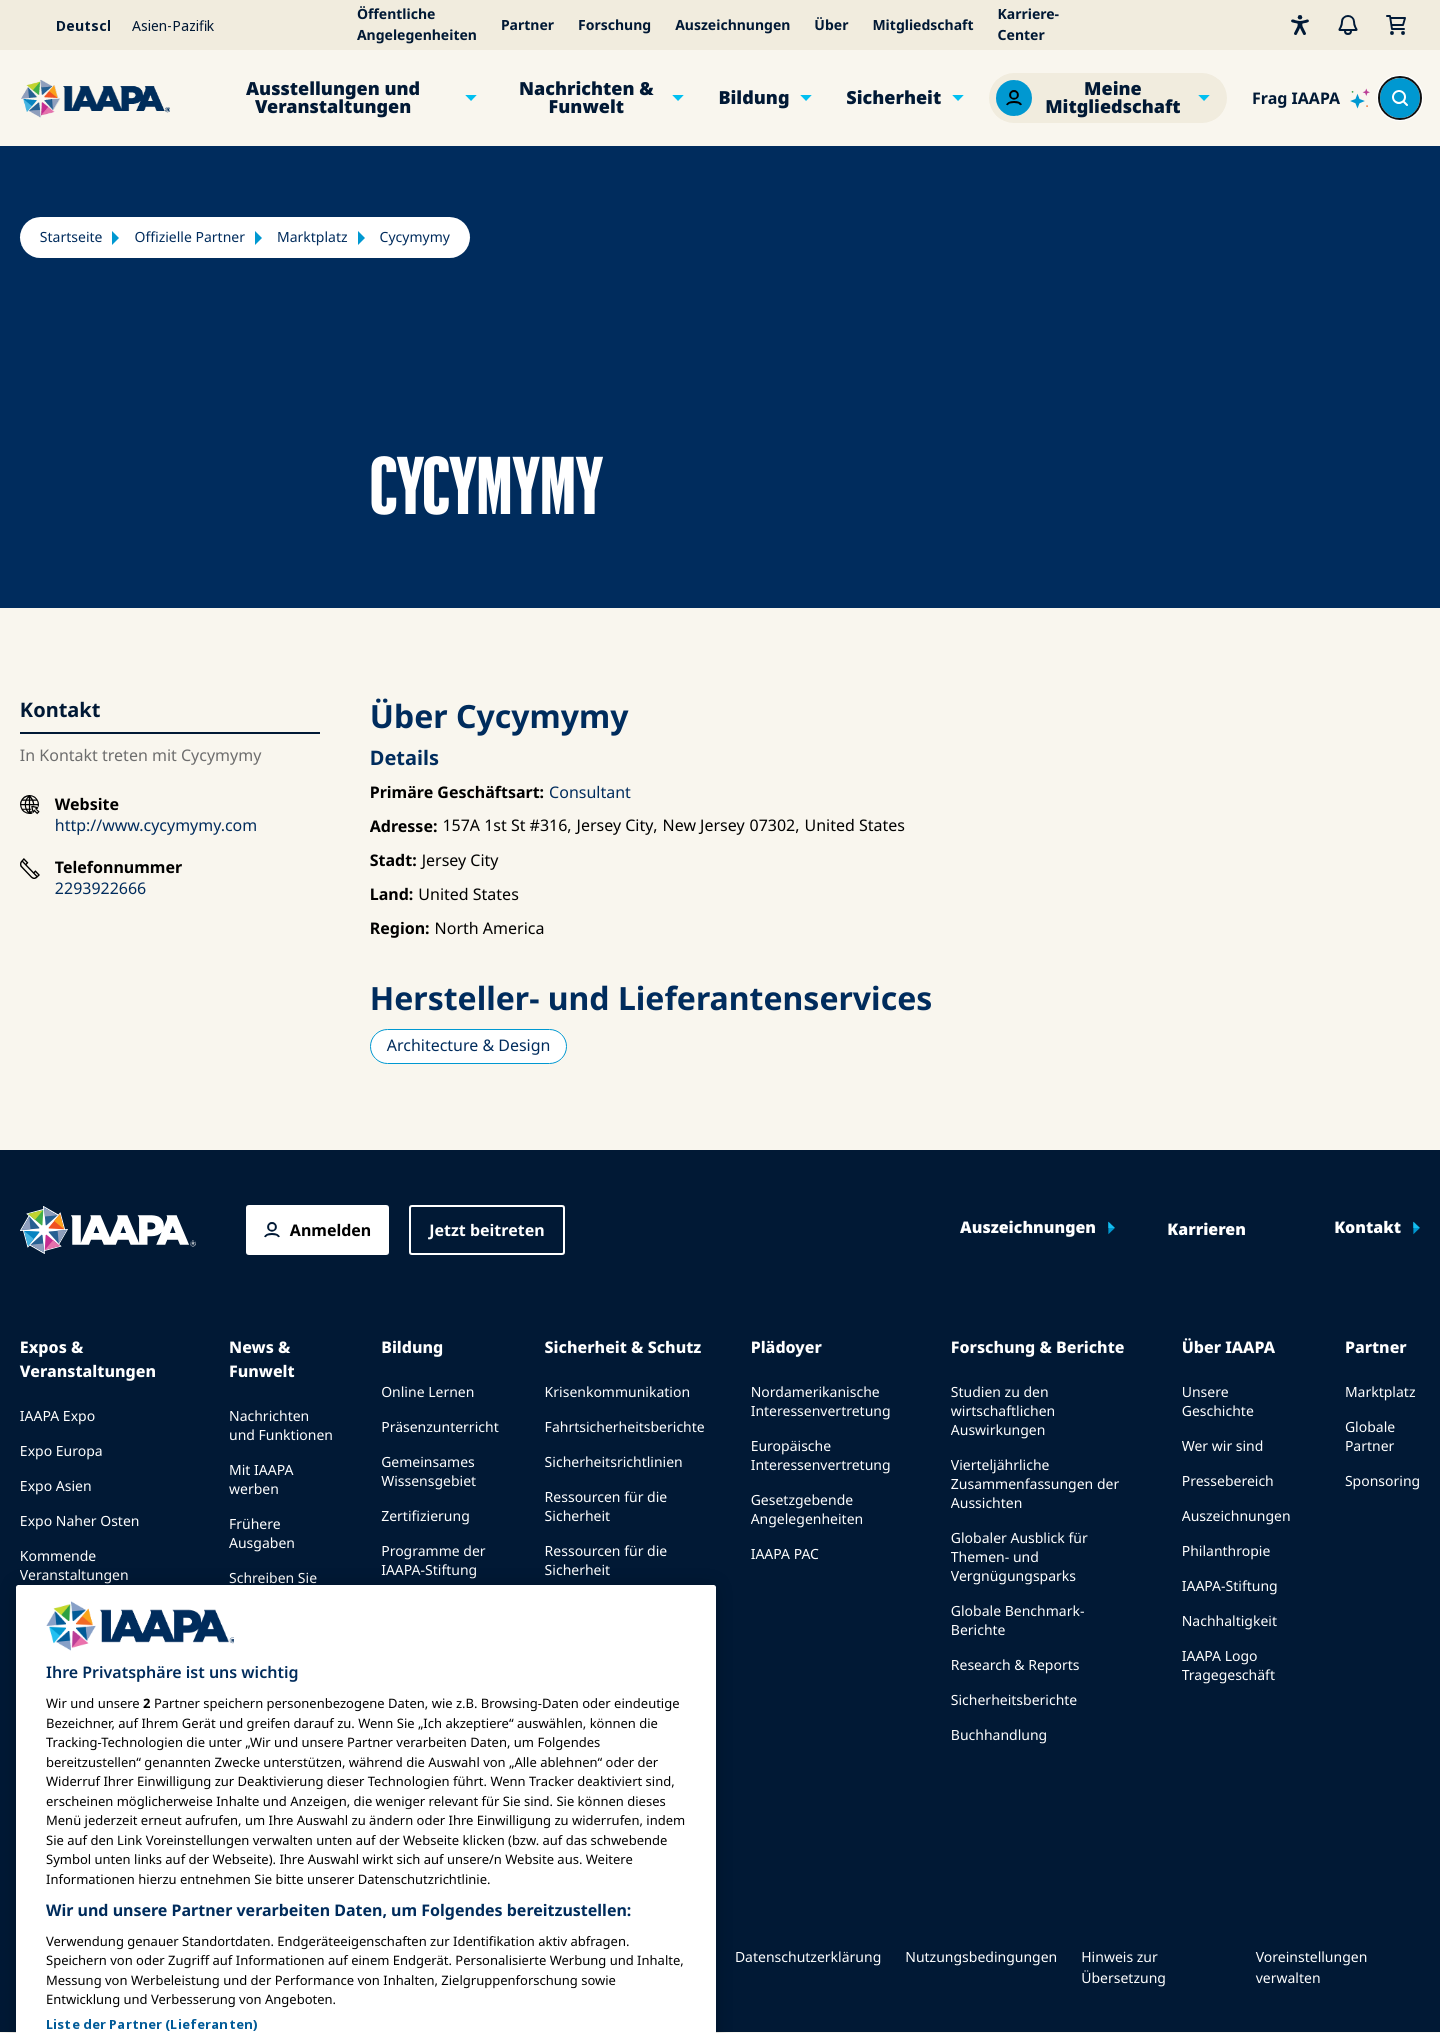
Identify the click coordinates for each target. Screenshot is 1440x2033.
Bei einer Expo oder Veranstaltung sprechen (98, 1620)
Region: (400, 928)
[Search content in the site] (1400, 98)
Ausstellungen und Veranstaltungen (333, 98)
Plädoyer (786, 1347)
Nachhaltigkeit (1229, 1621)
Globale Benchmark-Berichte (1018, 1621)
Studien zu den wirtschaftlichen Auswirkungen (1003, 1411)
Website (87, 804)
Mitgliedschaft (922, 25)
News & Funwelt (262, 1359)
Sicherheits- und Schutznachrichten (606, 1615)
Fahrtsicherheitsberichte (625, 1427)
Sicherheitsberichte (1014, 1700)
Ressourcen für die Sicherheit (606, 1507)
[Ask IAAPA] (1311, 98)
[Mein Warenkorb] (1396, 25)
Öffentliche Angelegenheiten (417, 25)
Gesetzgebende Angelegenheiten (807, 1510)
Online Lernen (427, 1392)
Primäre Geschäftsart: (457, 792)
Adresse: (404, 826)
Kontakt (1367, 1228)
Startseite (71, 237)
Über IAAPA (1228, 1347)
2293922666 (100, 888)
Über (831, 25)
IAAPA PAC (785, 1554)
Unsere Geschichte (1218, 1402)
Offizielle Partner (189, 237)
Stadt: (393, 860)
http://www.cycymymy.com (156, 825)
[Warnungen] (1348, 25)
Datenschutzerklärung (808, 1957)
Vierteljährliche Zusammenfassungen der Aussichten (1035, 1484)
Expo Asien (56, 1486)
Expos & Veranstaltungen (88, 1359)
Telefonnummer (118, 867)
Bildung (753, 98)
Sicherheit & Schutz (623, 1347)
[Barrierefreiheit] (1300, 25)
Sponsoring (1382, 1481)
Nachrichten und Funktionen (281, 1426)
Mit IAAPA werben (261, 1480)
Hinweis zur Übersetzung (1123, 1968)
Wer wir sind (1223, 1446)
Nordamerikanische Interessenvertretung (821, 1402)
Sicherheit (893, 98)
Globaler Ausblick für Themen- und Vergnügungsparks (1019, 1557)
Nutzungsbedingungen (981, 1957)
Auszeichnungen (732, 25)
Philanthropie (1226, 1551)
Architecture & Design (469, 1045)
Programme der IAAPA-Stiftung (433, 1561)
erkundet (411, 1605)
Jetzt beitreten (486, 1230)
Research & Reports (1015, 1665)
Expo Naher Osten (80, 1521)
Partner (527, 25)
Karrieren (1206, 1230)
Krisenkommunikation (617, 1392)
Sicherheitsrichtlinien (614, 1462)
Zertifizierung (425, 1516)
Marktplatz (312, 237)
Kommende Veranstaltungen (74, 1566)
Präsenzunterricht (440, 1427)
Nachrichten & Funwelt (586, 98)
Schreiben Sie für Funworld (273, 1588)
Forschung (614, 25)
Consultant (590, 792)
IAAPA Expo (57, 1416)
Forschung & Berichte (1038, 1347)
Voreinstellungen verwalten (1312, 1968)
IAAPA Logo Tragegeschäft (1228, 1666)
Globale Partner (1370, 1437)
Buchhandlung (999, 1735)
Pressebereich (1228, 1481)
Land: (392, 894)
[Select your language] (70, 25)
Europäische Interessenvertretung (821, 1456)
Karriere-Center (1029, 25)
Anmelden (330, 1230)
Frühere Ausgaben (262, 1534)
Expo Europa (61, 1451)
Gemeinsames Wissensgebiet (428, 1472)
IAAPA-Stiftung (1230, 1586)
